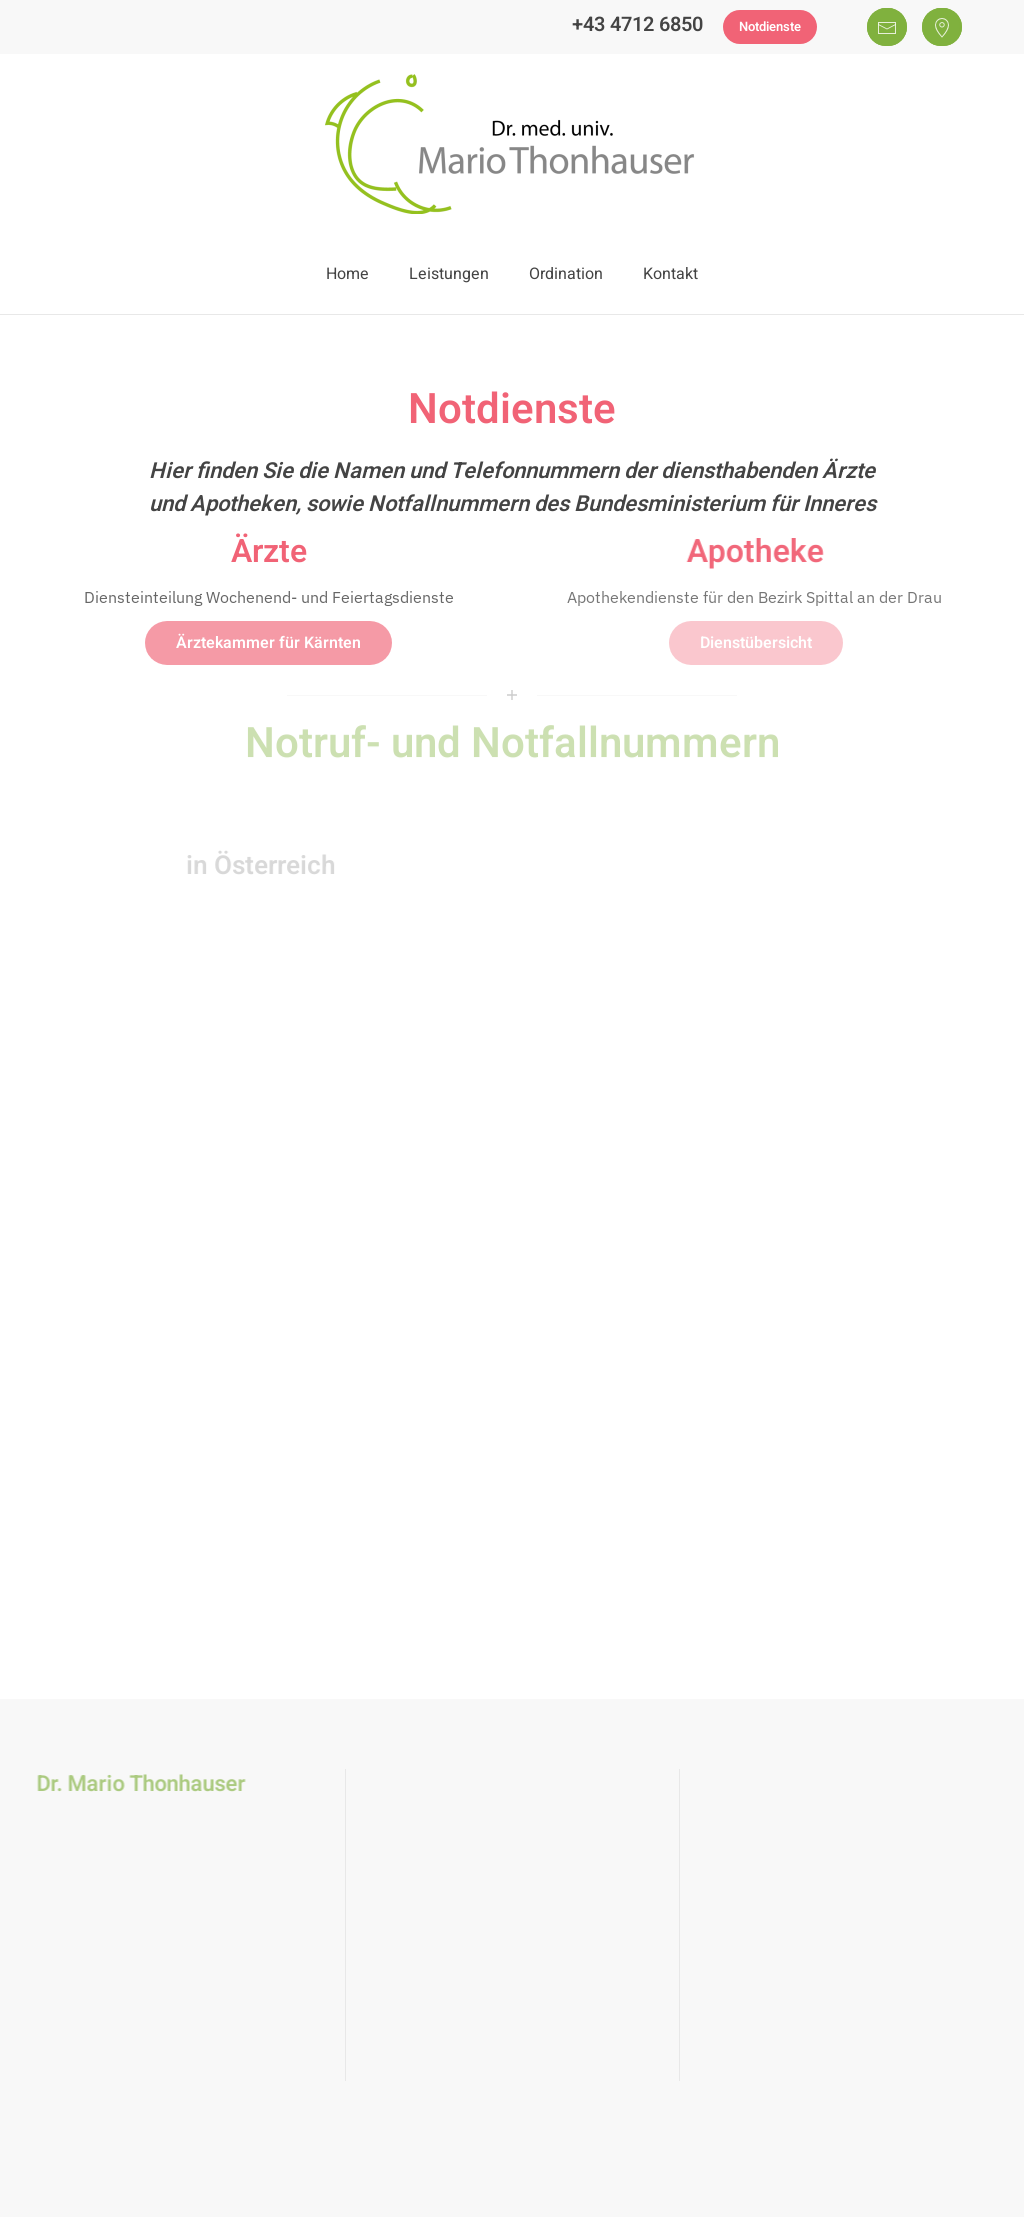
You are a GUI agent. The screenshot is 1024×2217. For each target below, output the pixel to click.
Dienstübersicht (756, 643)
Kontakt (670, 274)
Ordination (566, 274)
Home (347, 274)
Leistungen (449, 274)
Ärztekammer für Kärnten (268, 643)
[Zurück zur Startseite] (512, 144)
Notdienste (770, 26)
